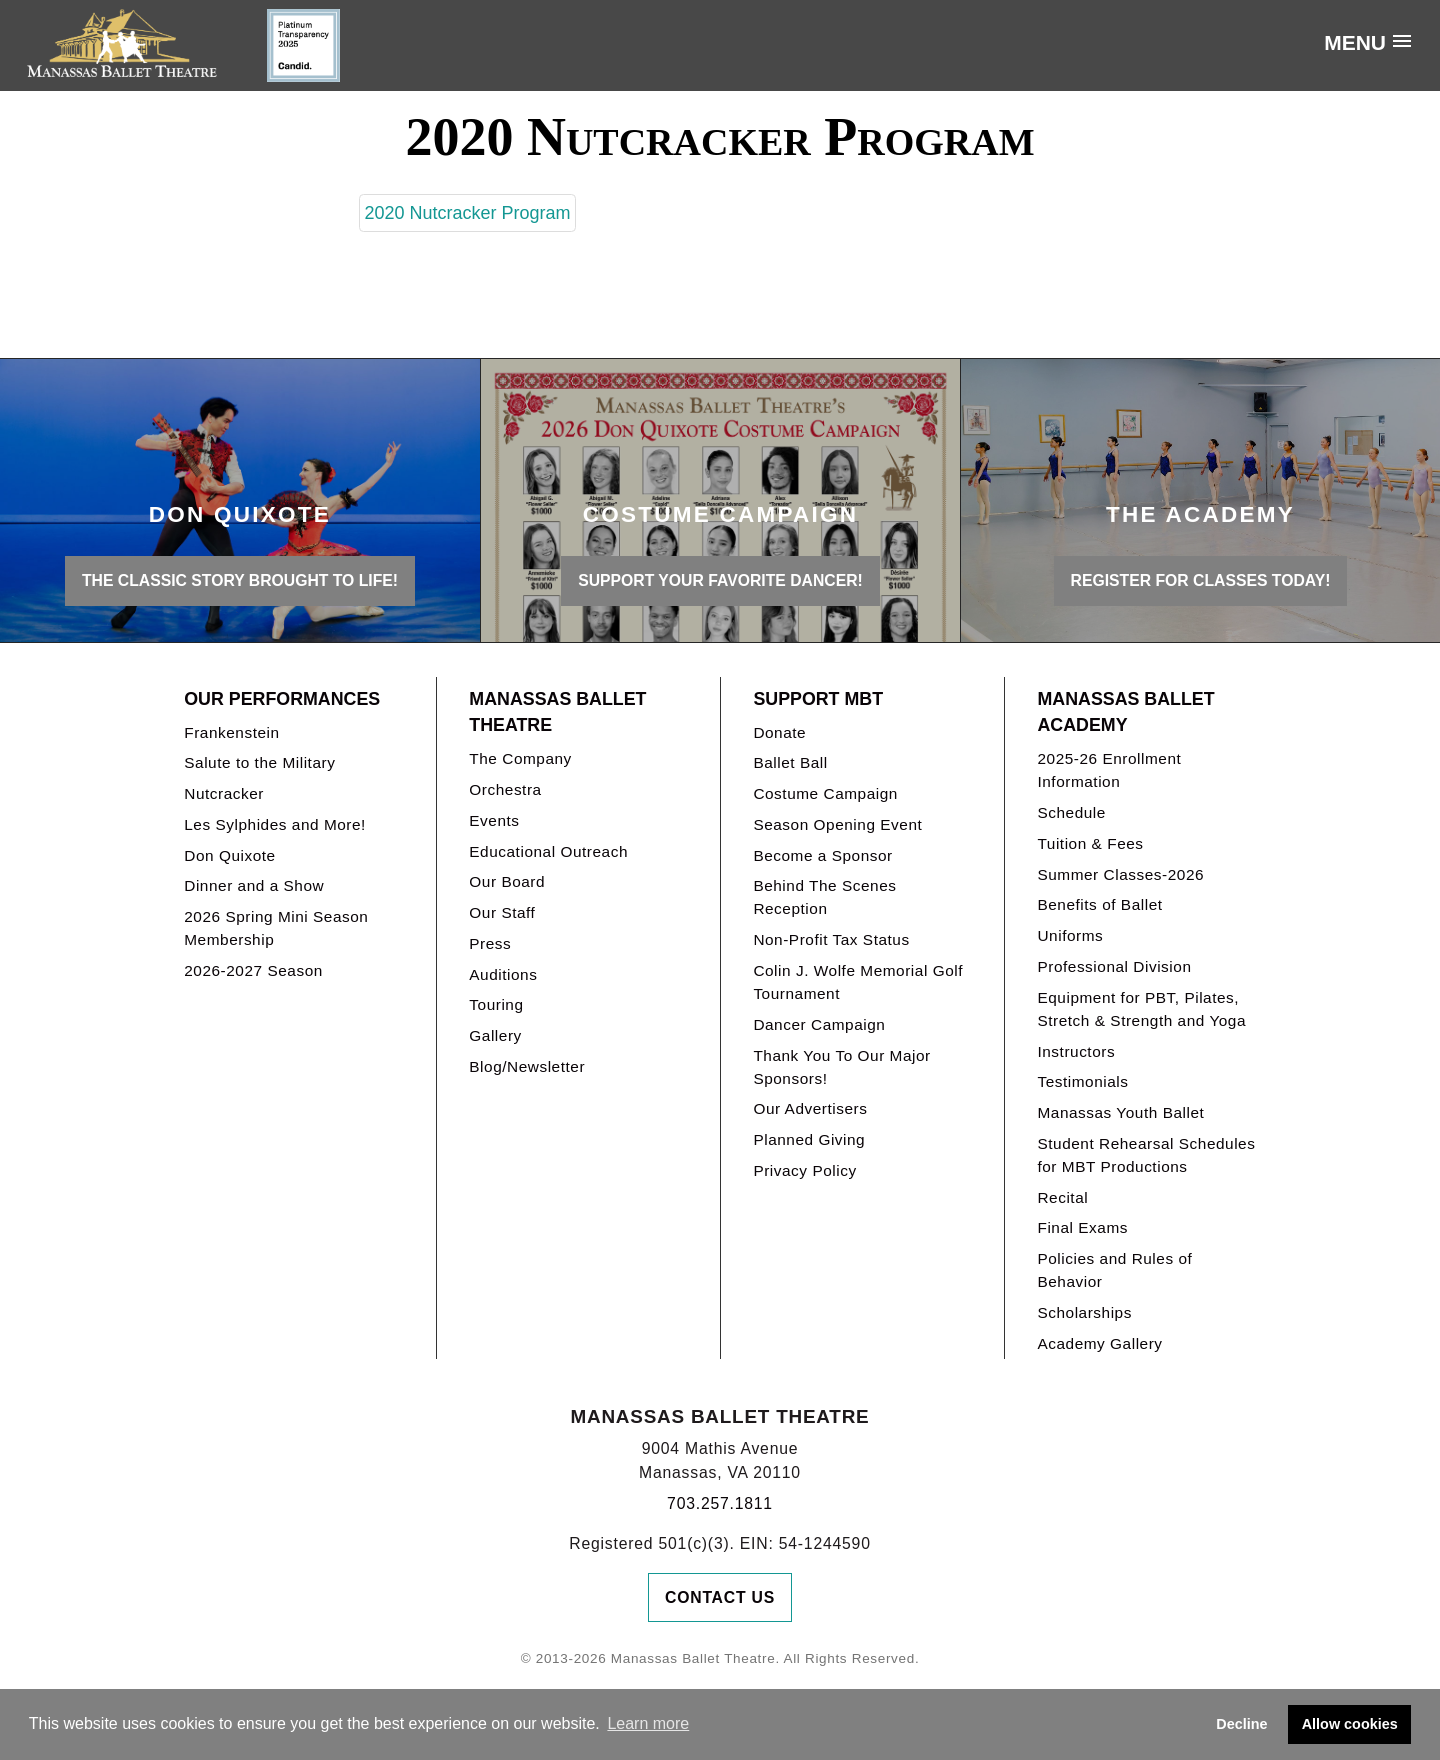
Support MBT (818, 699)
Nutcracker (224, 793)
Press (490, 943)
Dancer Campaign (819, 1024)
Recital (1062, 1197)
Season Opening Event (837, 824)
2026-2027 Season (253, 970)
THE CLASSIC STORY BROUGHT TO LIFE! (240, 580)
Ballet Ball (790, 762)
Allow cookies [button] (1350, 1724)
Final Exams (1082, 1227)
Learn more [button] (648, 1723)
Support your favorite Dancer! (720, 580)
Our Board (507, 881)
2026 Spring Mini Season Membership (276, 928)
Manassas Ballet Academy (1125, 712)
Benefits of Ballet (1099, 904)
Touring (496, 1004)
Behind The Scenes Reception (824, 897)
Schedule (1071, 812)
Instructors (1076, 1051)
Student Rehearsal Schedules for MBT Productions (1146, 1155)
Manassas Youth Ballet (1120, 1112)
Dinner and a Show (254, 885)
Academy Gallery (1099, 1343)
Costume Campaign (825, 793)
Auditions (503, 974)
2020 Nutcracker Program (467, 213)
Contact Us (720, 1597)
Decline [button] (1241, 1724)
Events (494, 820)
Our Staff (502, 912)
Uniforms (1070, 935)
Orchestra (505, 789)
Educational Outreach (548, 851)
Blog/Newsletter (527, 1066)
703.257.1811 (720, 1503)
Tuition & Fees (1090, 843)
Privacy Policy (804, 1170)
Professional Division (1114, 966)
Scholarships (1084, 1312)
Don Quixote (229, 855)
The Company (520, 758)
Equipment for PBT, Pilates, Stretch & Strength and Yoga (1141, 1009)
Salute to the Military (259, 762)
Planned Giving (809, 1139)
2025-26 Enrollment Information (1109, 770)
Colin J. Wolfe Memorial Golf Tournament (858, 982)
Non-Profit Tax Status (831, 939)
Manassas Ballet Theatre (557, 712)
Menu (1355, 42)
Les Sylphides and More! (275, 824)
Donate (779, 732)
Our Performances (282, 699)
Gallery (495, 1035)
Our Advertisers (810, 1108)
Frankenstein (231, 732)
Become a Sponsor (822, 855)
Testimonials (1082, 1081)
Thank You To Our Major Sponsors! (841, 1067)
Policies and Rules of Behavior (1114, 1270)
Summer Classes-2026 (1120, 874)
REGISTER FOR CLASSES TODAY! (1201, 580)
